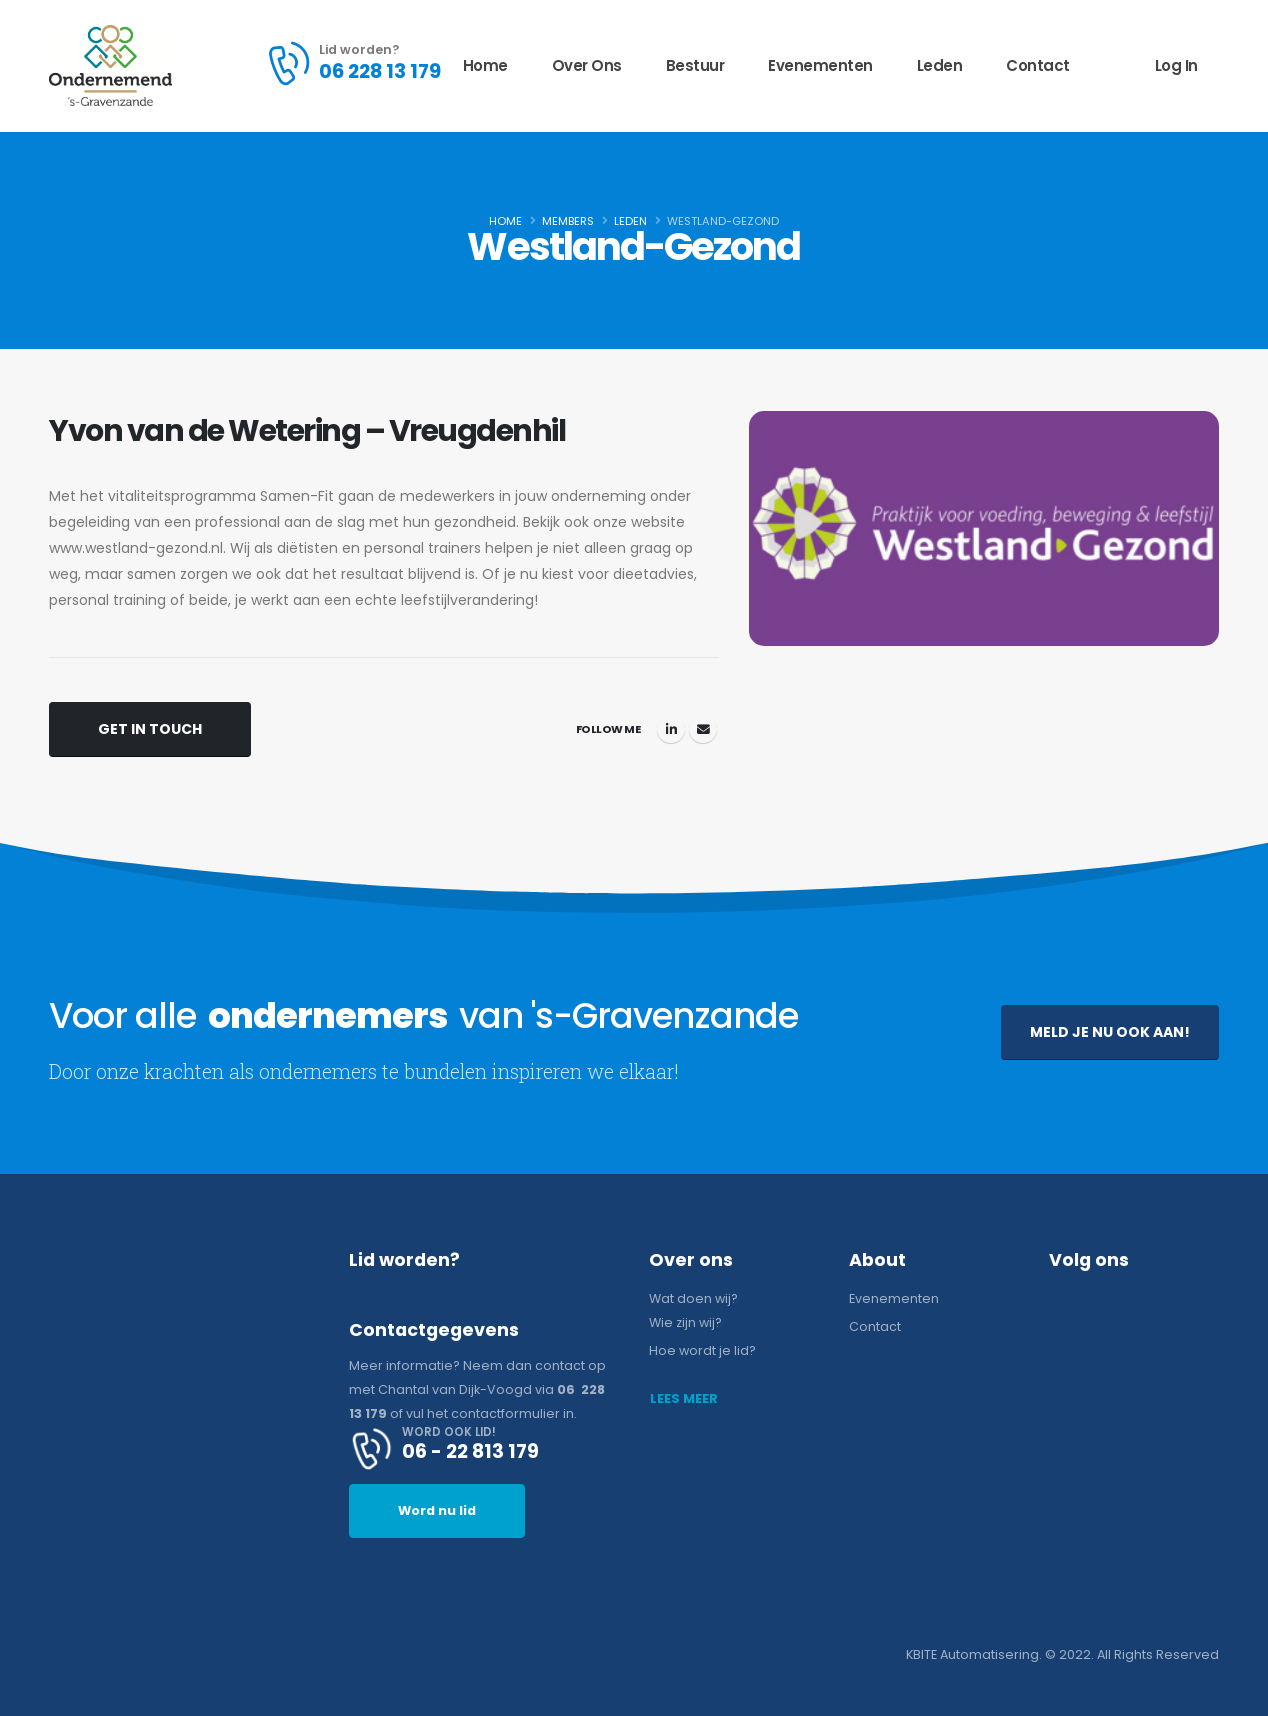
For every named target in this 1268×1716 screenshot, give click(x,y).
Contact (1038, 65)
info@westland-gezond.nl (703, 729)
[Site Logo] (110, 65)
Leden (940, 65)
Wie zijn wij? (685, 1322)
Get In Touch (150, 729)
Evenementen (820, 65)
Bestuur (695, 65)
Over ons (587, 65)
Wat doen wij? (693, 1298)
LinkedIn (671, 729)
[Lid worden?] (353, 63)
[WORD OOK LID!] (484, 1448)
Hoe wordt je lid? (702, 1350)
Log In (1176, 65)
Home (485, 65)
